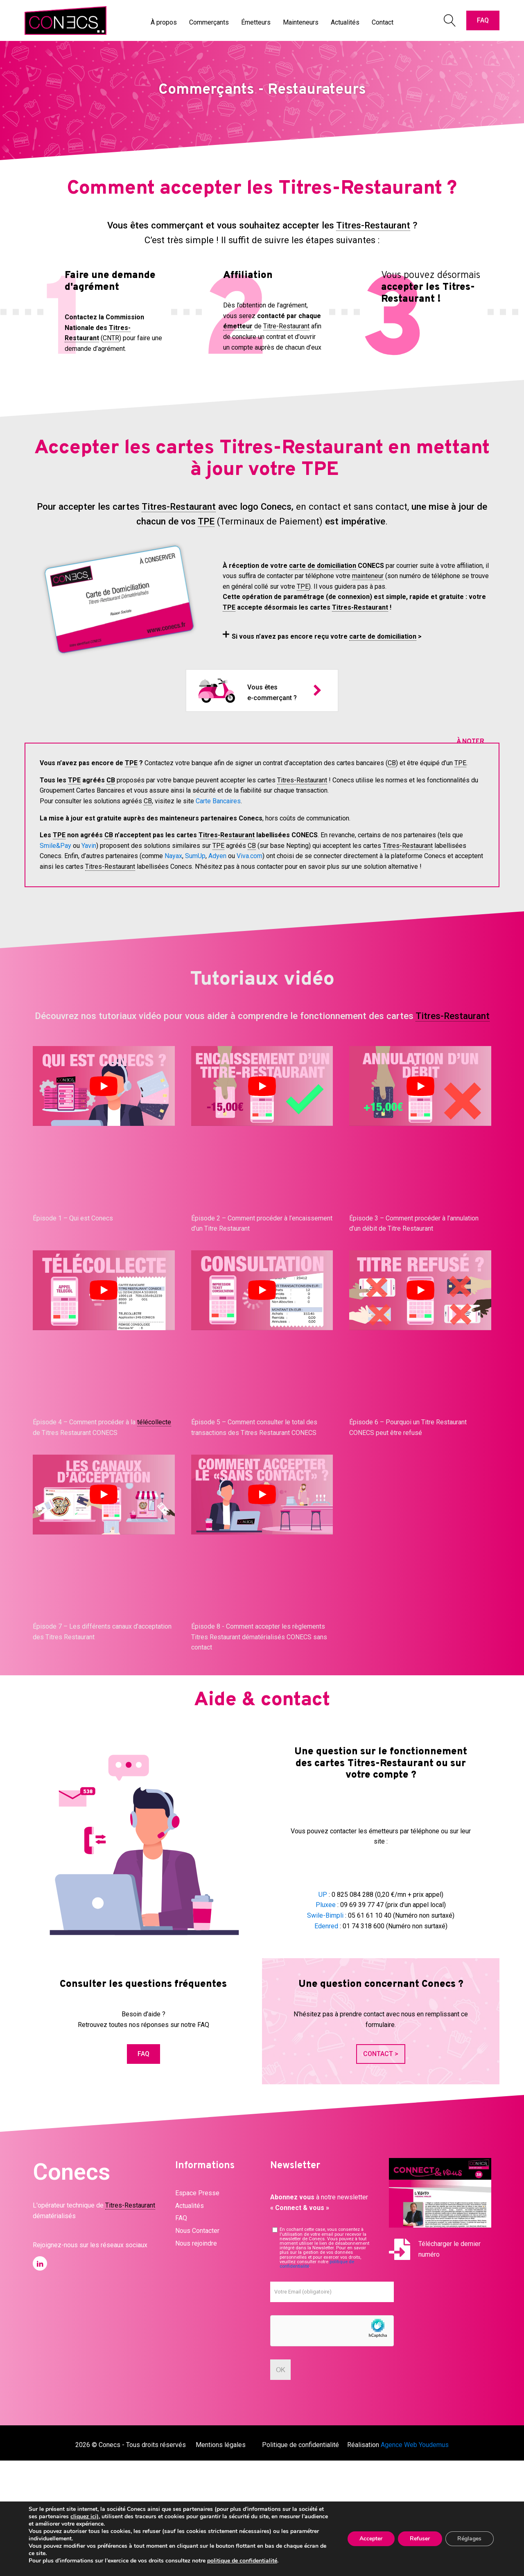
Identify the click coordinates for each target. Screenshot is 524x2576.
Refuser (419, 2538)
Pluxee (326, 1905)
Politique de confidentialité (300, 2445)
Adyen (217, 856)
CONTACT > (380, 2054)
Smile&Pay (55, 846)
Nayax (173, 856)
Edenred (326, 1926)
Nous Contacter (197, 2231)
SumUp (195, 856)
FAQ (483, 20)
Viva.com (249, 856)
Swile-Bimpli (325, 1915)
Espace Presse (197, 2193)
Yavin (88, 846)
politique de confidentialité (242, 2561)
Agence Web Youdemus (415, 2445)
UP (322, 1894)
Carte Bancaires (218, 801)
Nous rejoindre (196, 2243)
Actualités (189, 2206)
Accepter (370, 2538)
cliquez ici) (84, 2516)
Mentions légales (221, 2445)
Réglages (469, 2538)
